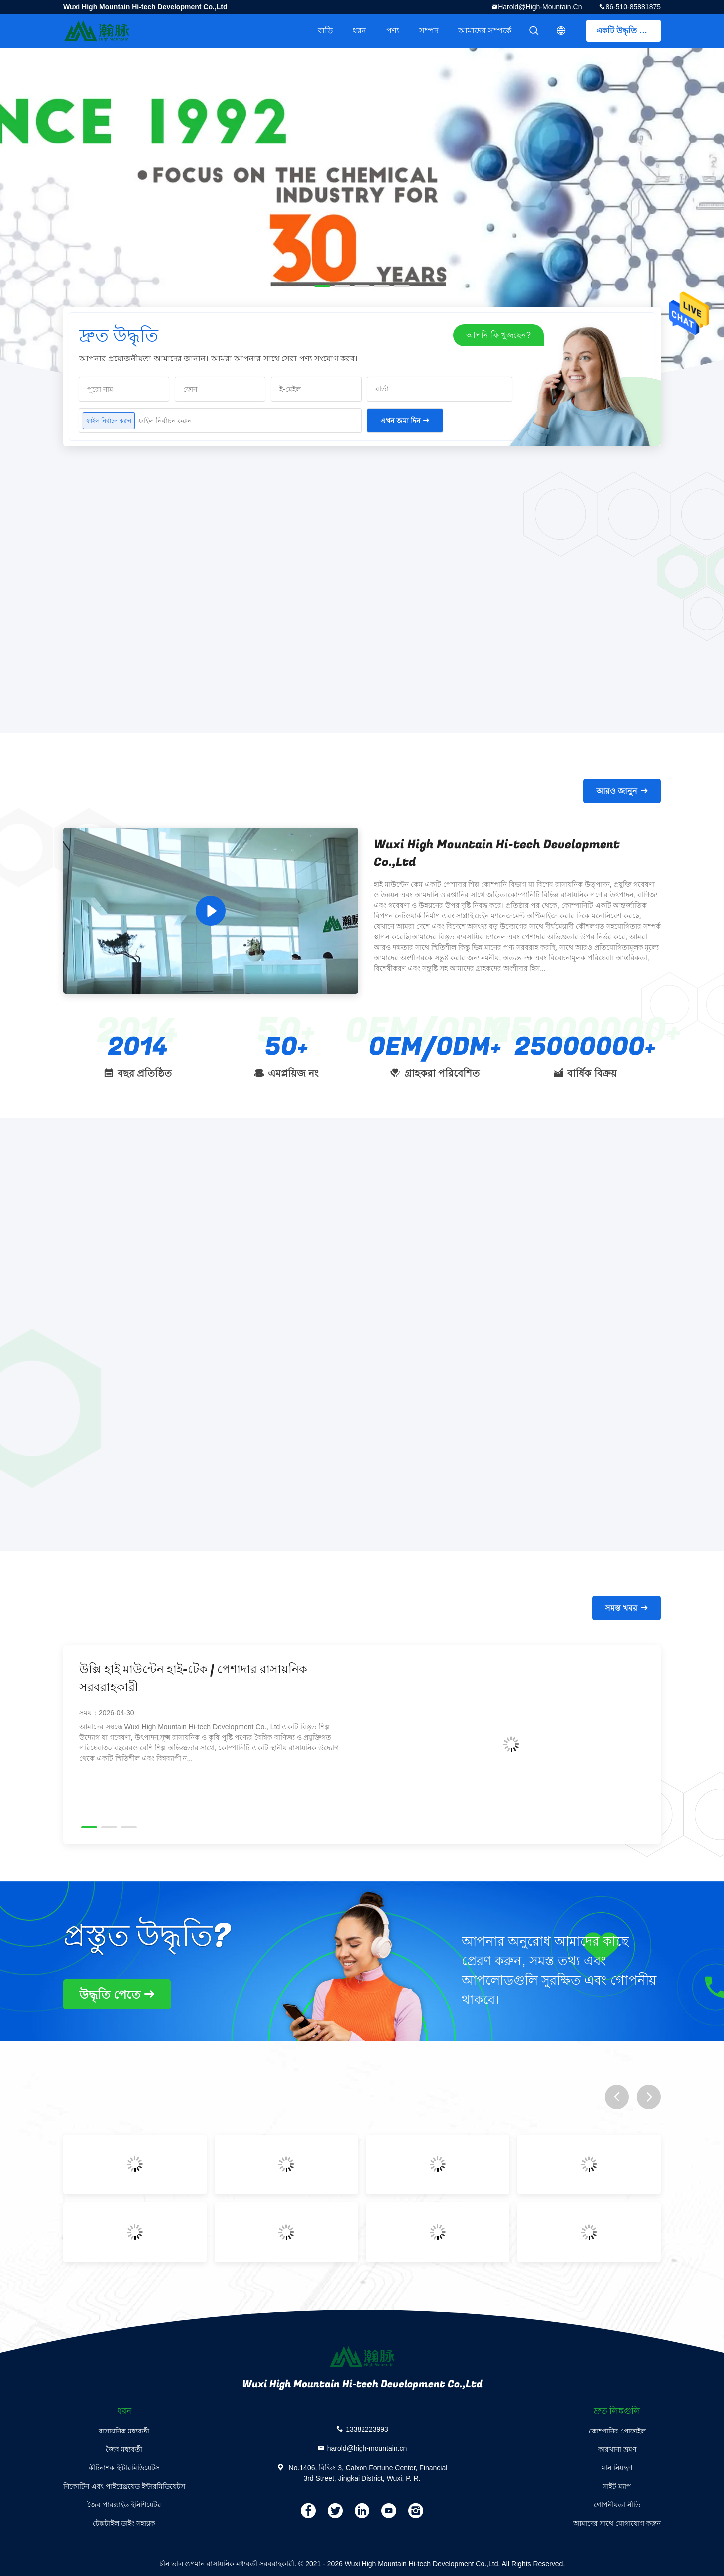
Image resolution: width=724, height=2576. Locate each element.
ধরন (359, 30)
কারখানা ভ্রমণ (617, 2449)
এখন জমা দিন (400, 421)
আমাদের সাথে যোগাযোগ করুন (617, 2523)
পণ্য (392, 30)
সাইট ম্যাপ (617, 2486)
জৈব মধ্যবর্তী (124, 2449)
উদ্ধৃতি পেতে (109, 1994)
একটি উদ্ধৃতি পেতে (626, 30)
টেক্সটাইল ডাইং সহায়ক (124, 2523)
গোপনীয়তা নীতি (617, 2505)
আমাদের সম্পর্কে (484, 30)
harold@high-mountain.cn (540, 7)
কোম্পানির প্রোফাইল (617, 2431)
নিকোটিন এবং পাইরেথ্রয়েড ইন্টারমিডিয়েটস (124, 2486)
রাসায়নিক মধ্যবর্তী (124, 2431)
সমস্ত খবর (621, 1608)
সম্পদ (428, 30)
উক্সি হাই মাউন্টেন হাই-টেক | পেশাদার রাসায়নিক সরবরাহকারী (193, 1678)
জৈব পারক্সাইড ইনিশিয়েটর (124, 2505)
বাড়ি (325, 30)
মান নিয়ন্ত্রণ (617, 2468)
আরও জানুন (616, 791)
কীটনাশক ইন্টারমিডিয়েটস (124, 2468)
